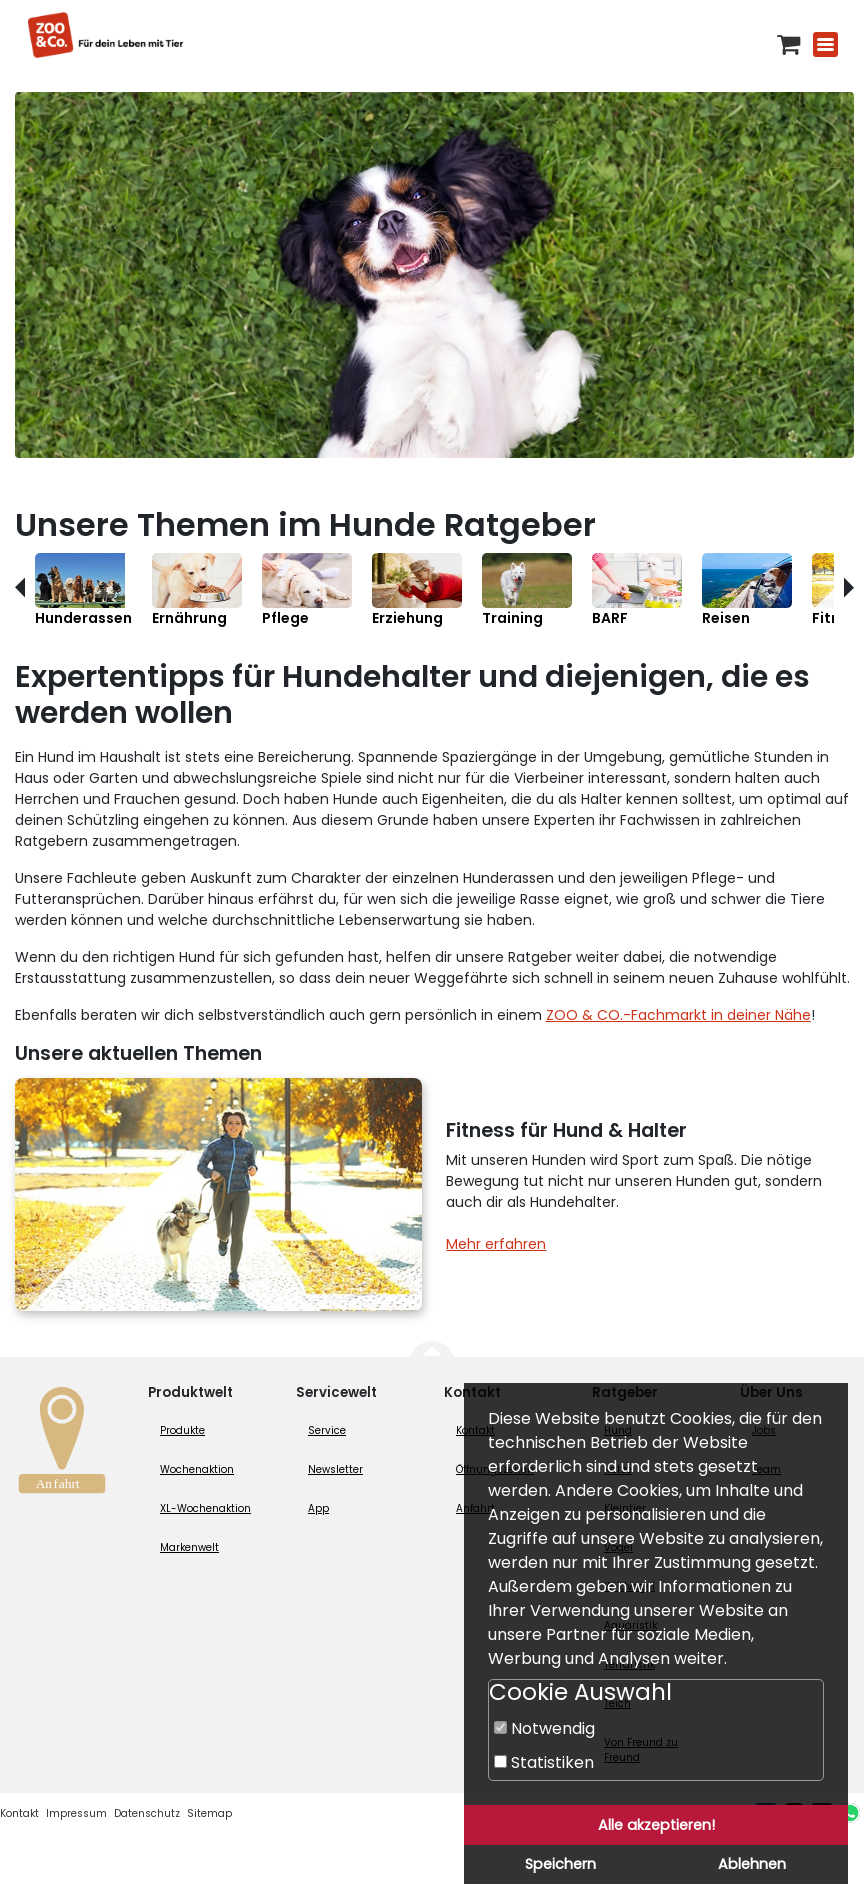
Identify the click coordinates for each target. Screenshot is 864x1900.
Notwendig (544, 1728)
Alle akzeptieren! (656, 1825)
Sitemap (209, 1813)
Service (327, 1430)
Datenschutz (147, 1813)
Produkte (182, 1430)
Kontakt (19, 1813)
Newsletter (335, 1469)
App (318, 1508)
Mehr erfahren (496, 1244)
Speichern (560, 1864)
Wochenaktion (197, 1469)
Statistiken (544, 1762)
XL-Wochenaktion (205, 1508)
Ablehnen (752, 1864)
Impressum (76, 1813)
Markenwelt (189, 1547)
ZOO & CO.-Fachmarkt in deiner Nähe (678, 1015)
